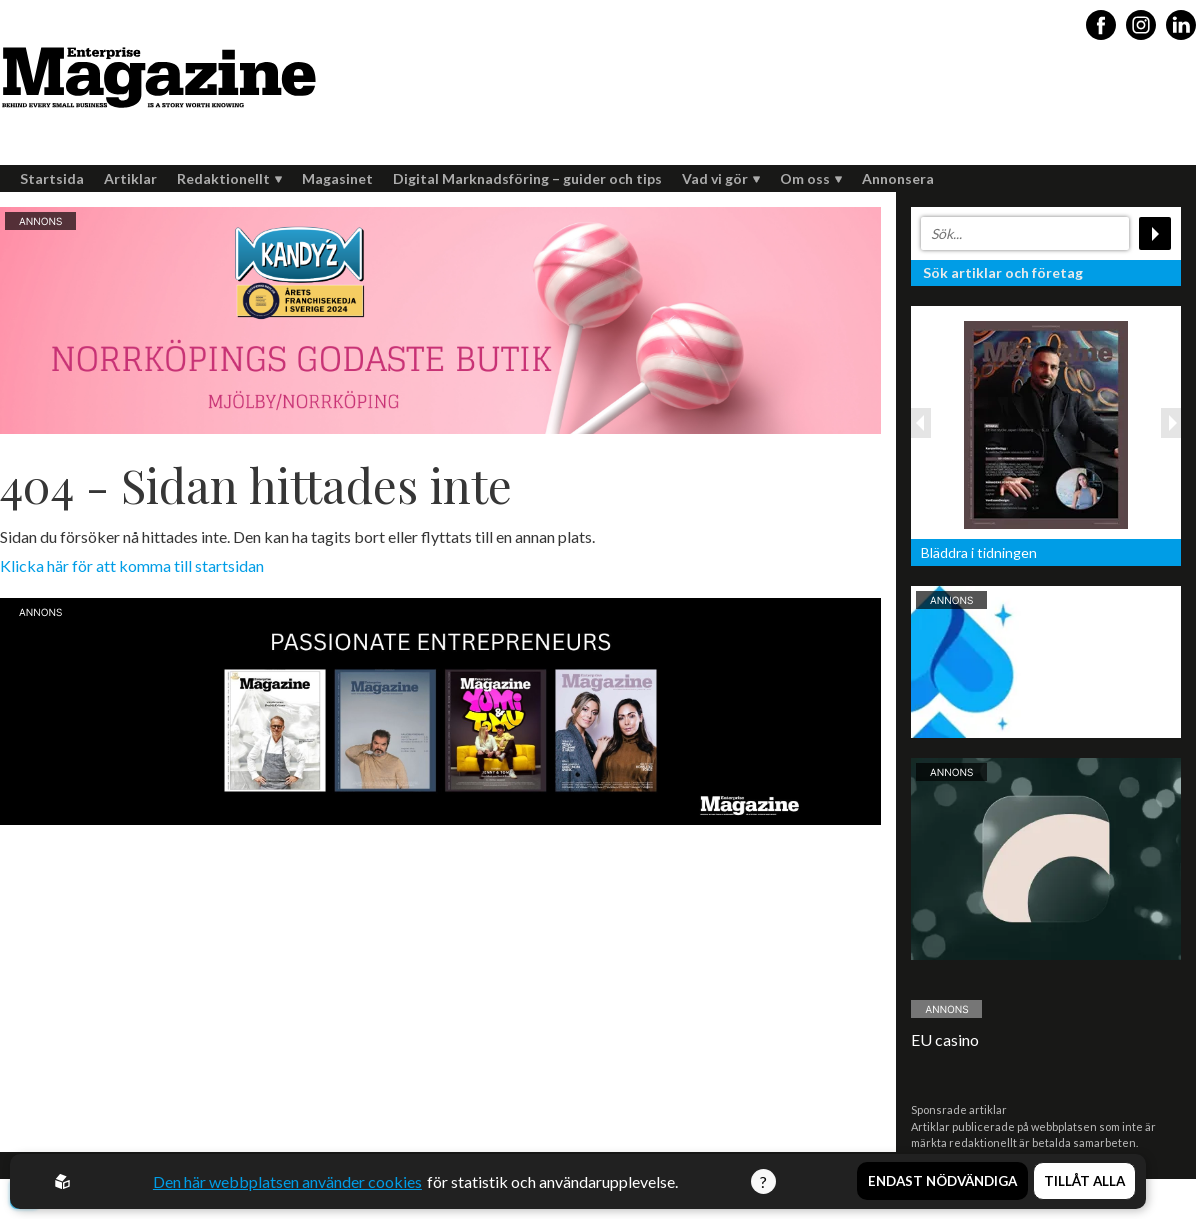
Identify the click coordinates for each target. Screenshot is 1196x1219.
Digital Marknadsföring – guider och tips (527, 178)
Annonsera (898, 178)
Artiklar (130, 178)
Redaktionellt (229, 178)
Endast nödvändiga (942, 1182)
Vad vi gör (721, 178)
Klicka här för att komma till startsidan (132, 565)
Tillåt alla (1084, 1182)
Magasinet (337, 178)
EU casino (945, 1039)
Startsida (52, 178)
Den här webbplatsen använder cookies (288, 1181)
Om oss (811, 178)
